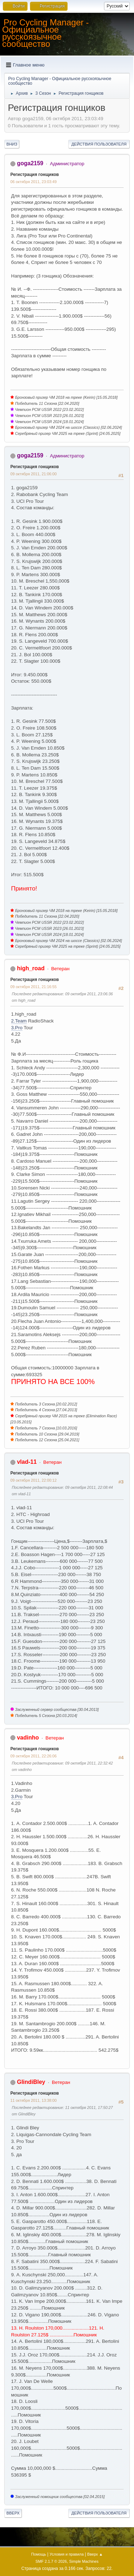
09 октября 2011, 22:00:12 (33, 1480)
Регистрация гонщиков (34, 174)
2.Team (19, 1021)
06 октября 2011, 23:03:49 (33, 182)
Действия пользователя (98, 144)
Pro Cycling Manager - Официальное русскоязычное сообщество (45, 33)
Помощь (38, 2554)
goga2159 (30, 163)
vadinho (28, 1737)
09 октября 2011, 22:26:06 (33, 1756)
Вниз (11, 144)
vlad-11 (26, 1462)
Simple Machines (84, 2561)
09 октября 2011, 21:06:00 (33, 474)
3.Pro (17, 1027)
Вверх (13, 2513)
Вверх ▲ (95, 2554)
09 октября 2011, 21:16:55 (33, 987)
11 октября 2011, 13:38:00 (33, 2100)
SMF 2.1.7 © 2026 (51, 2561)
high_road (30, 968)
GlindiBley (31, 2082)
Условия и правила (67, 2554)
